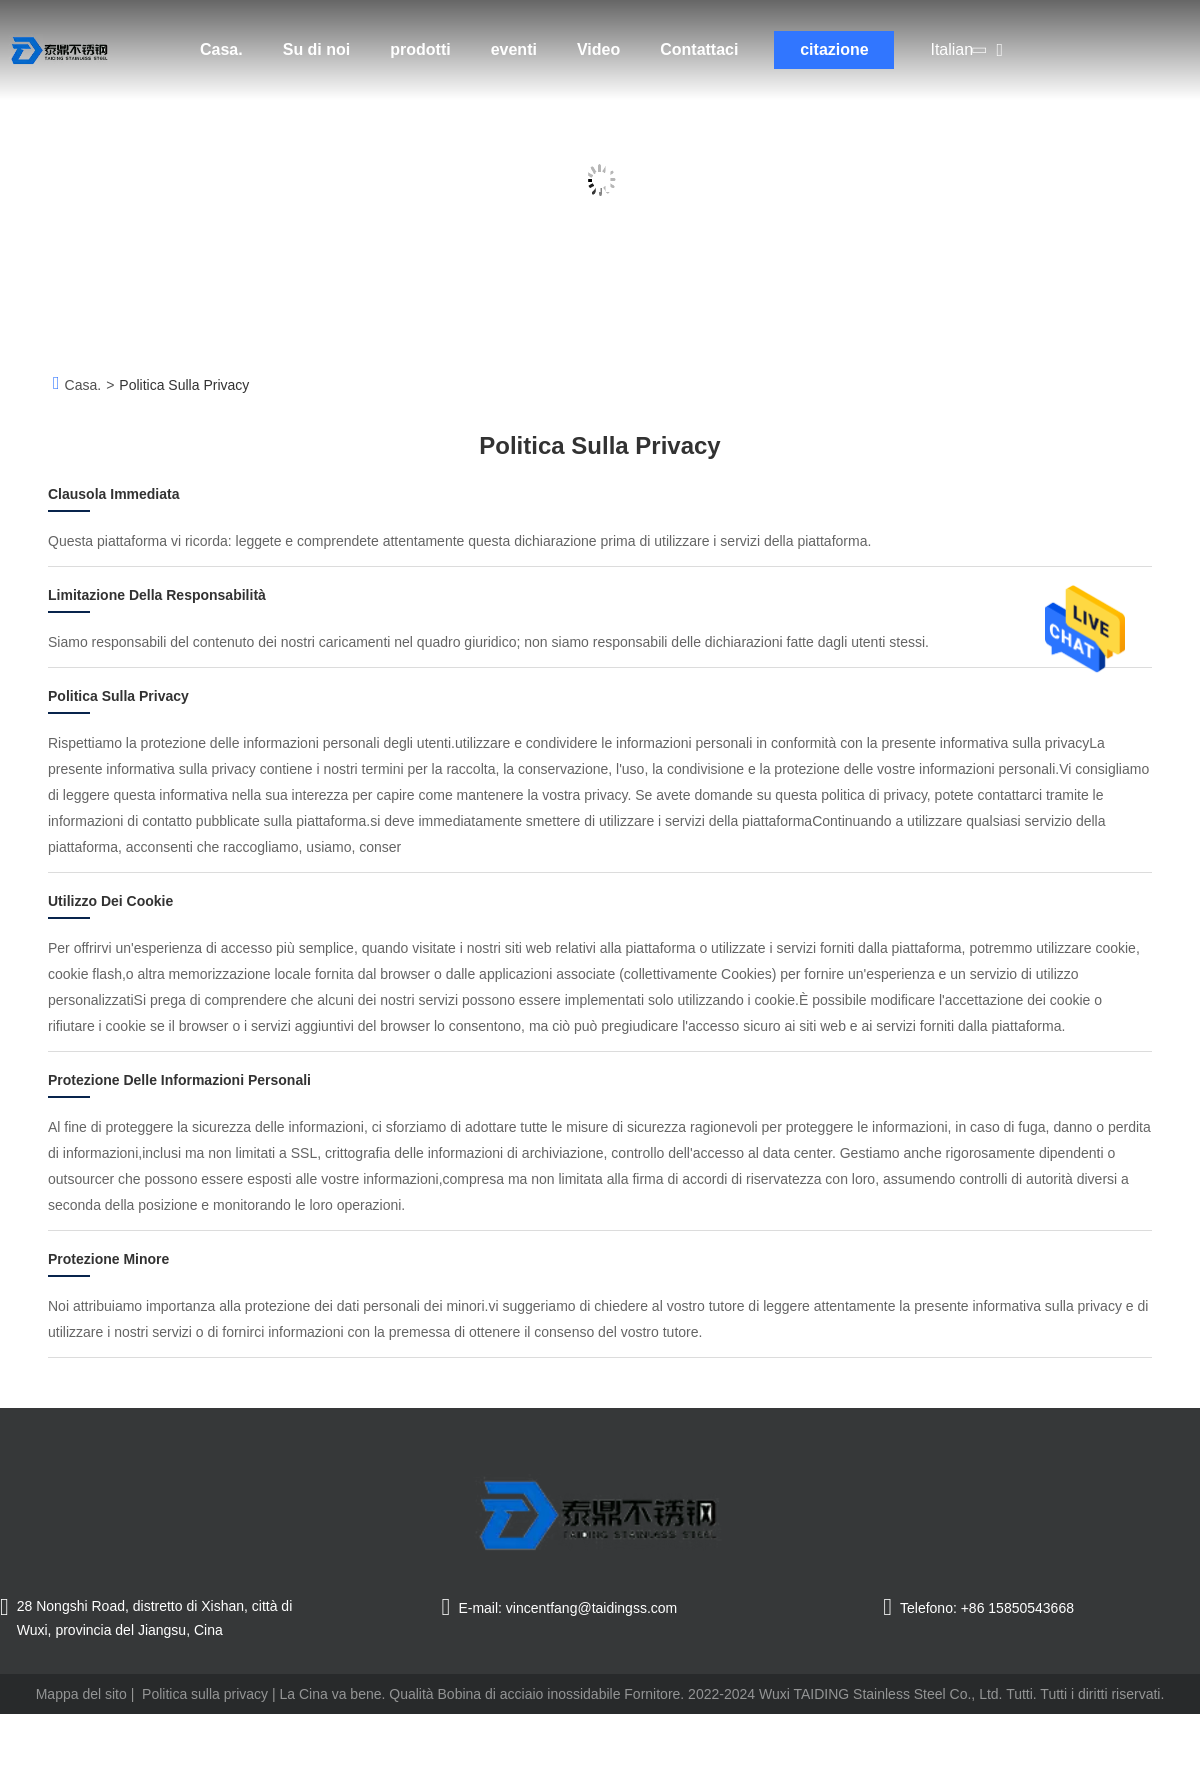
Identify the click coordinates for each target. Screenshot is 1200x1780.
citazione (834, 49)
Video (598, 49)
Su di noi (317, 49)
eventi (514, 49)
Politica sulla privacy (205, 1694)
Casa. (221, 49)
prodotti (420, 49)
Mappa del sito (81, 1694)
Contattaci (699, 49)
